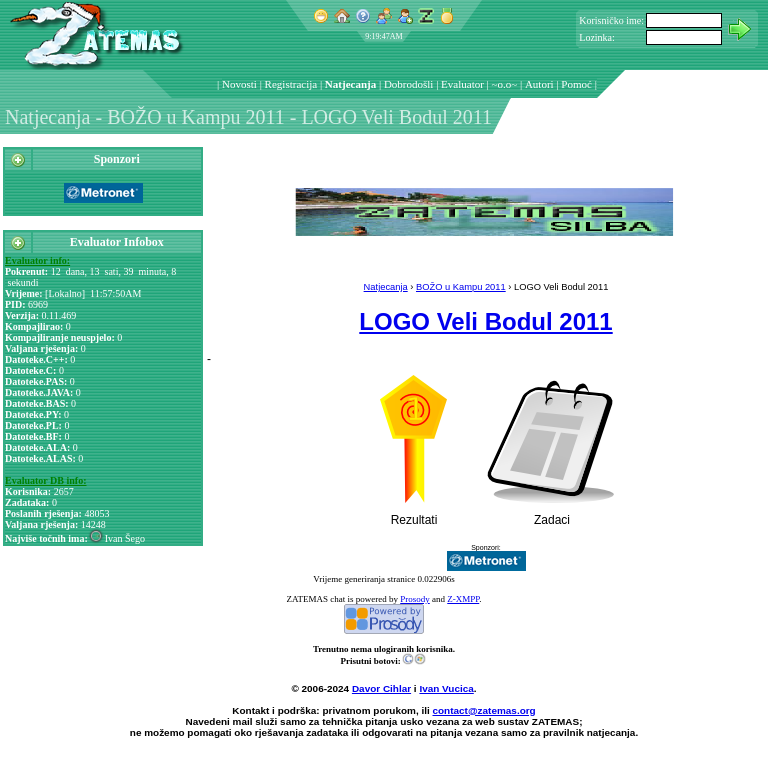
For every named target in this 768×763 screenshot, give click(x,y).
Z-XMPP (463, 599)
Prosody (415, 599)
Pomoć (576, 84)
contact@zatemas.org (484, 710)
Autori (539, 84)
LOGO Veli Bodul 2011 (485, 321)
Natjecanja (350, 84)
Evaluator (462, 84)
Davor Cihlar (381, 688)
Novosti (239, 84)
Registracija (291, 84)
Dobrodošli (409, 84)
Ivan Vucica (446, 688)
